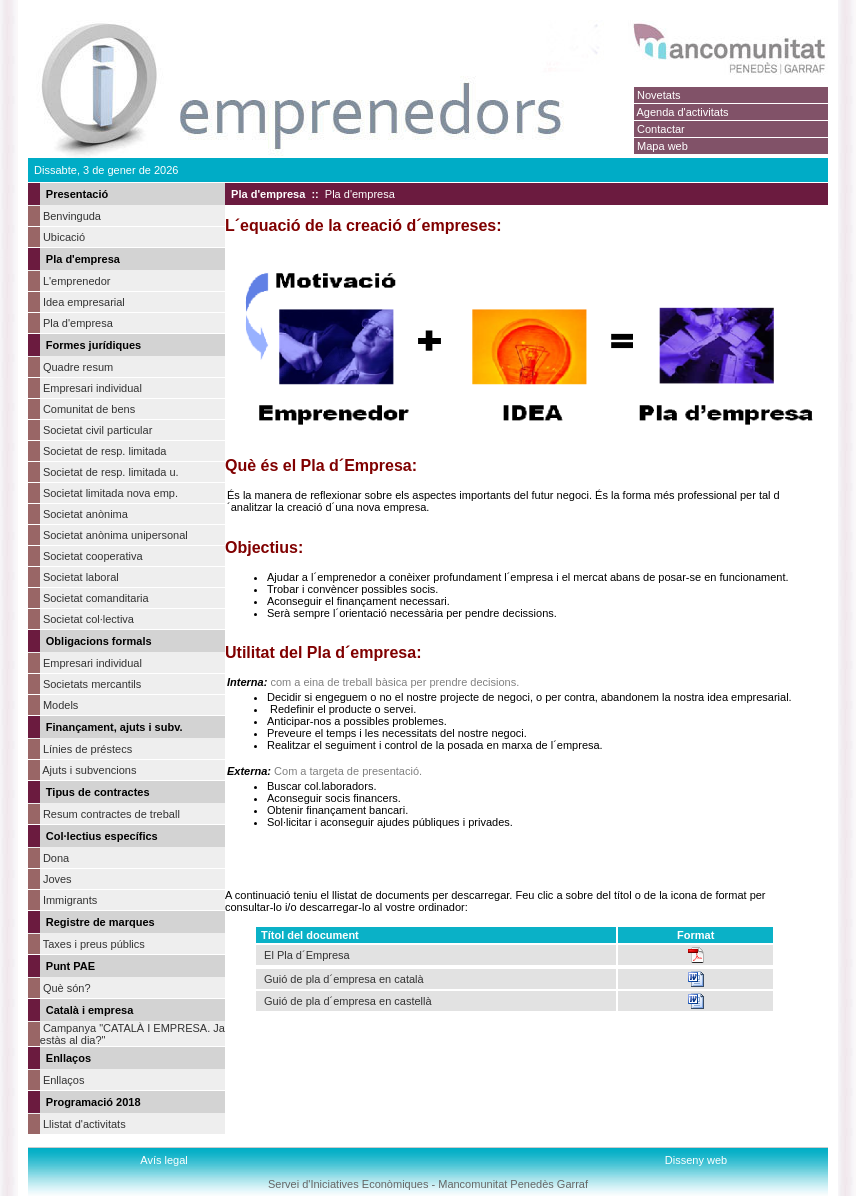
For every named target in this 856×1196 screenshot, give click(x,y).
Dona (56, 858)
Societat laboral (81, 577)
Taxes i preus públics (94, 944)
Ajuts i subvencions (89, 770)
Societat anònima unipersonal (115, 535)
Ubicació (64, 237)
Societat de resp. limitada (105, 451)
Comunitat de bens (89, 409)
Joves (57, 879)
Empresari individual (92, 388)
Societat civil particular (97, 430)
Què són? (67, 988)
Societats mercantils (92, 684)
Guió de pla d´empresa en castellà (348, 1001)
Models (60, 705)
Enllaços (64, 1080)
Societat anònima (85, 514)
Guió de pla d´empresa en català (341, 979)
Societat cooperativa (93, 556)
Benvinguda (72, 216)
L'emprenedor (77, 281)
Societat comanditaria (96, 598)
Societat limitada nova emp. (110, 493)
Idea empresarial (84, 302)
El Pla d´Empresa (307, 955)
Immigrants (70, 900)
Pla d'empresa (78, 323)
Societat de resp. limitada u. (111, 472)
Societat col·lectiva (88, 619)
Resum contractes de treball (111, 814)
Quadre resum (78, 367)
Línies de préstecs (87, 749)
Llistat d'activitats (84, 1124)
